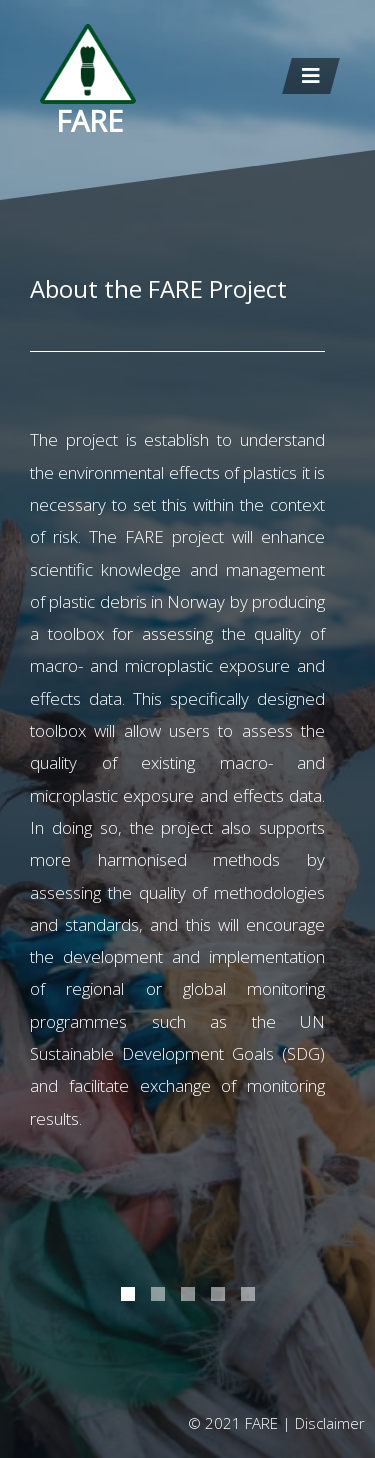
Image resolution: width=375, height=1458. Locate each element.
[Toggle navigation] (311, 76)
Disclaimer (330, 1423)
